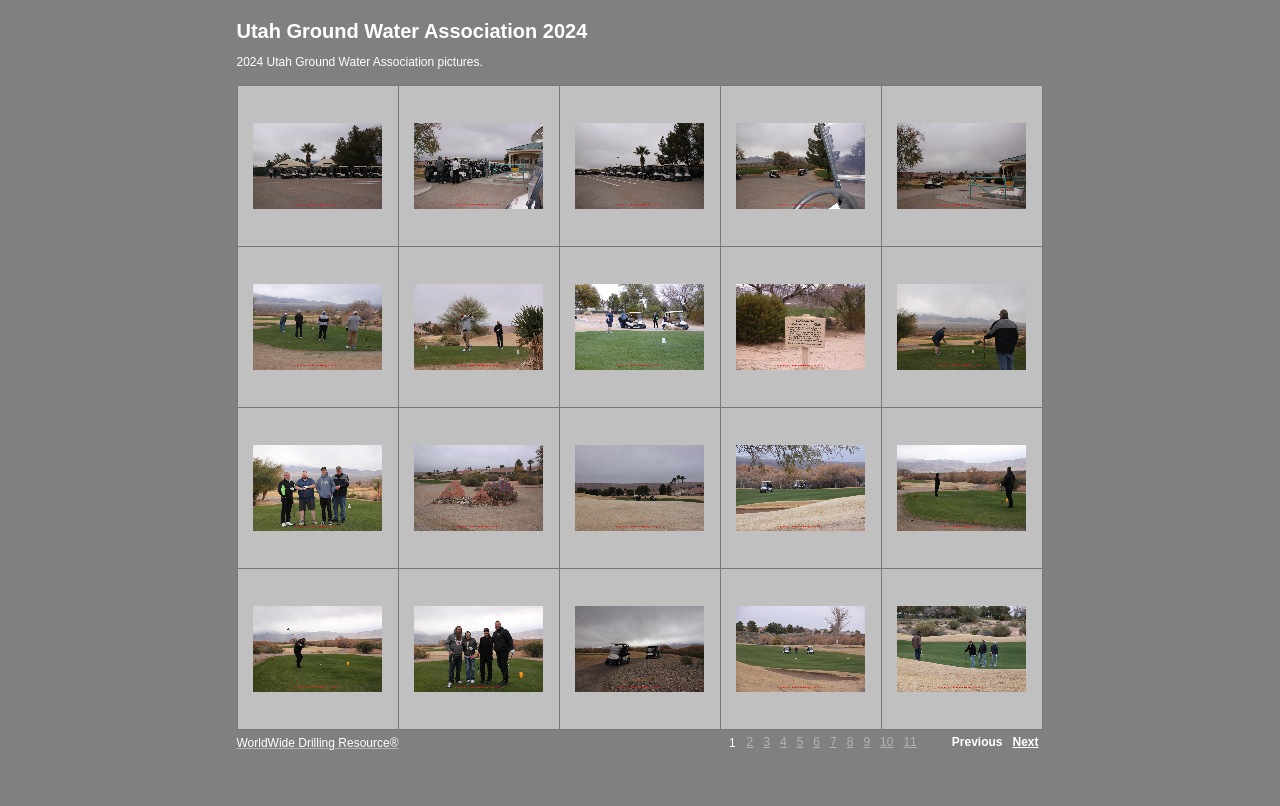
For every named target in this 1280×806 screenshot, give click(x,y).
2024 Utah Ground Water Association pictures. (360, 62)
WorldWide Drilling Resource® (318, 743)
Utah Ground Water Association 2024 (412, 31)
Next (1025, 742)
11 (909, 742)
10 (886, 742)
